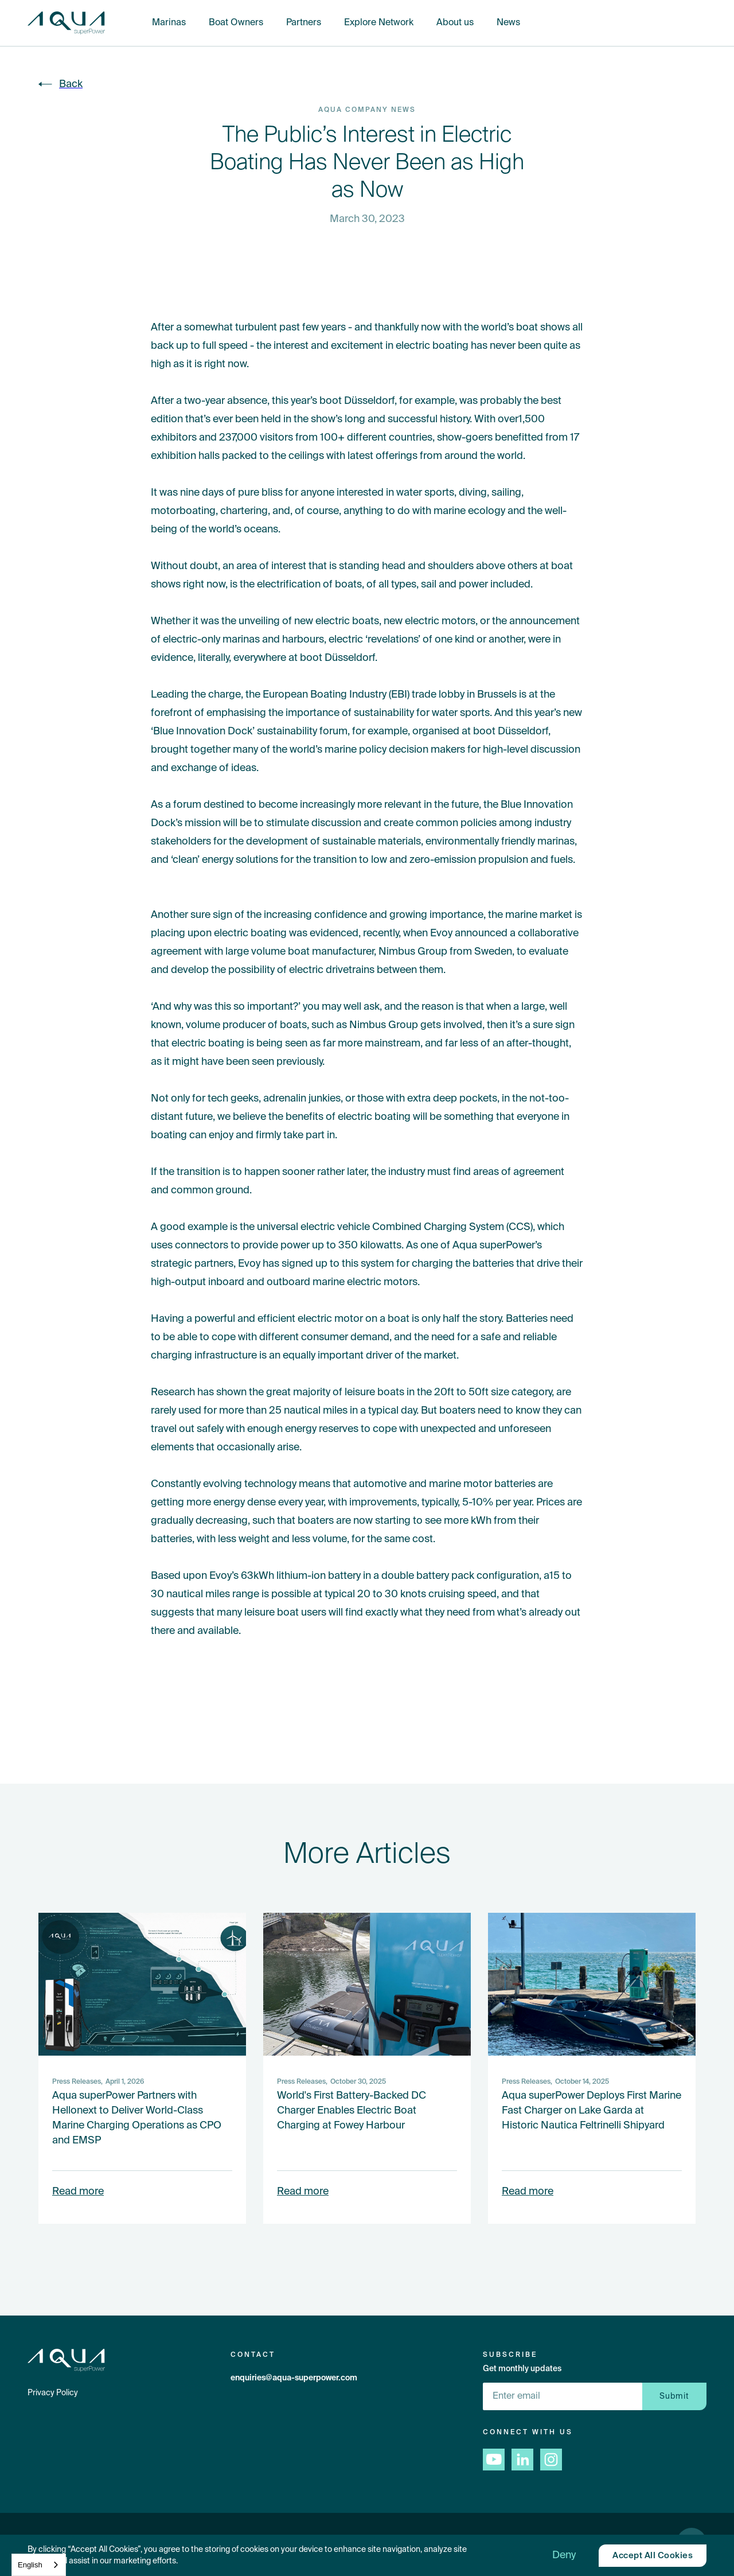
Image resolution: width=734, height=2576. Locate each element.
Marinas (169, 23)
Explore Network (378, 23)
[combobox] (38, 2565)
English (30, 2565)
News (508, 23)
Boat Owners (236, 23)
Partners (303, 23)
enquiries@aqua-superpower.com (294, 2378)
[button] (564, 2555)
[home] (66, 23)
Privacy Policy (53, 2393)
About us (455, 23)
